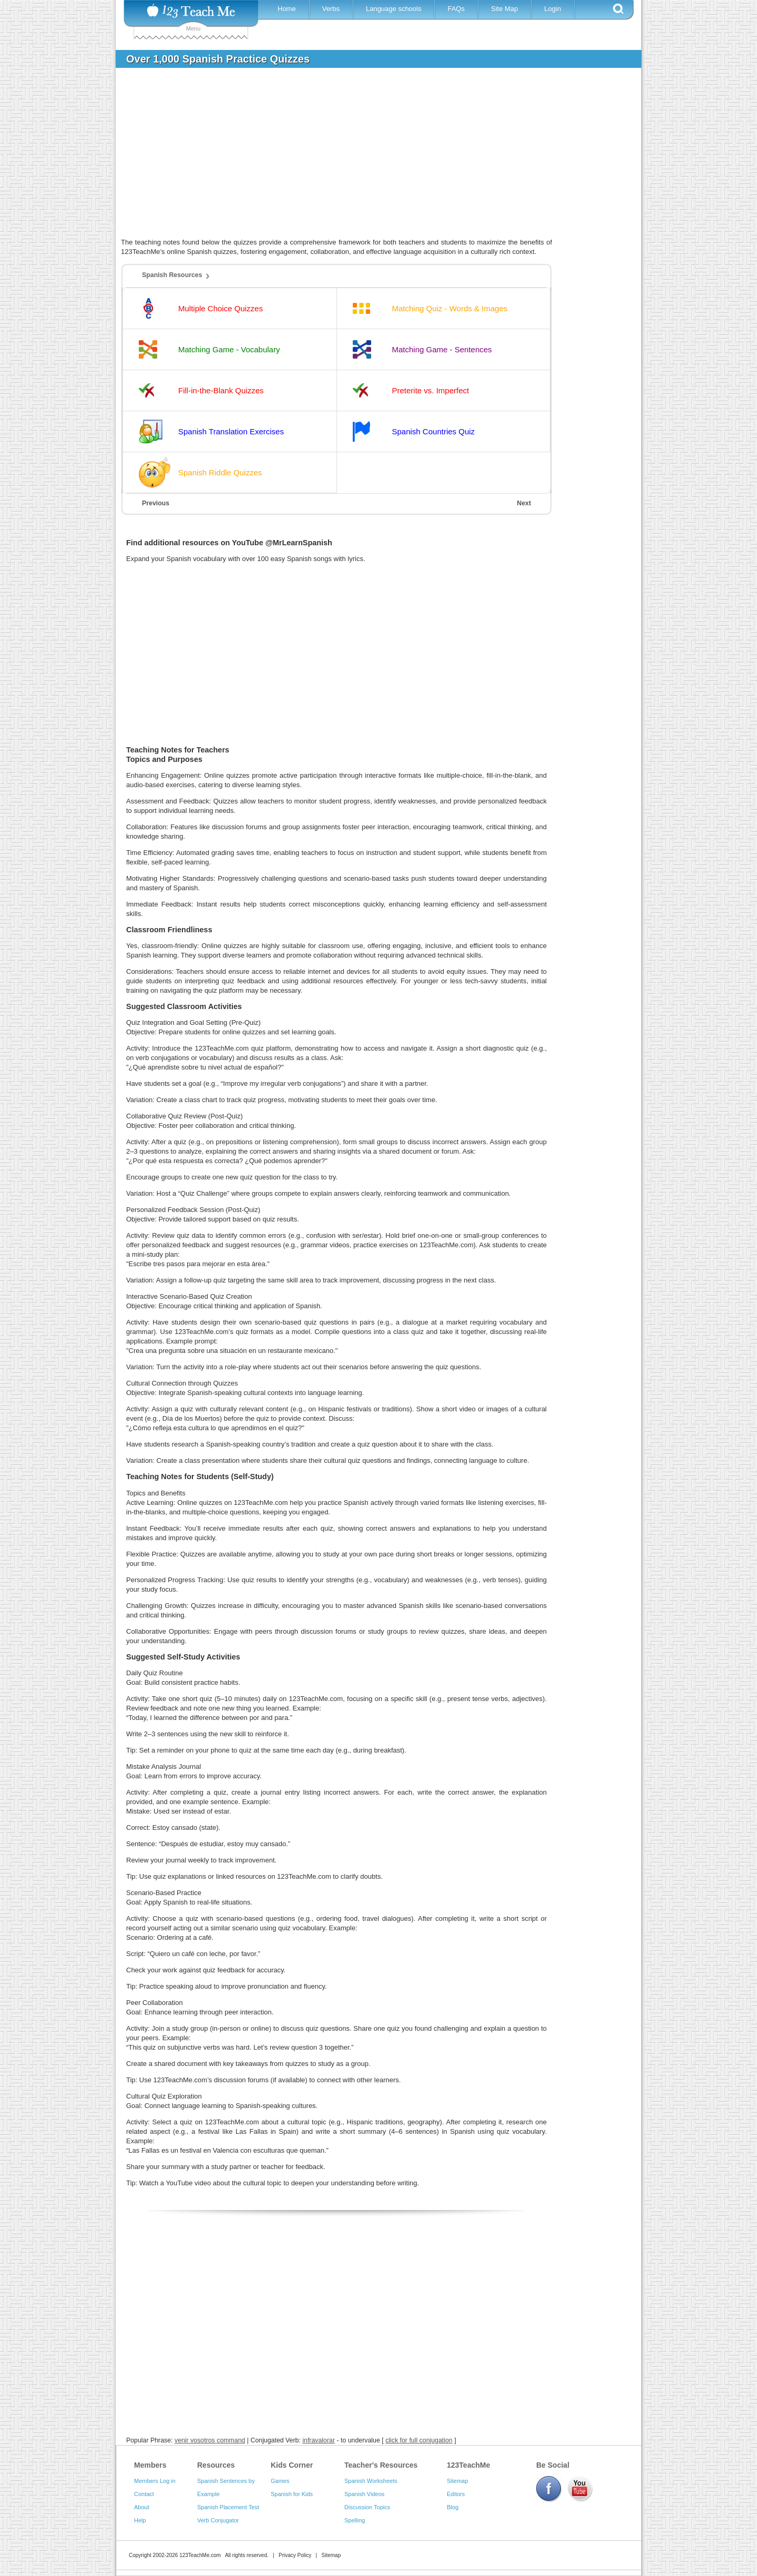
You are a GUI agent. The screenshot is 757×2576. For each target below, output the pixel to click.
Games (280, 2481)
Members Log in (155, 2481)
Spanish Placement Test (228, 2507)
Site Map (504, 9)
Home (287, 9)
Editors (456, 2494)
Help (140, 2520)
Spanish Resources (172, 275)
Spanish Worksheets (370, 2481)
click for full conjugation (419, 2440)
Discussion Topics (367, 2507)
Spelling (354, 2520)
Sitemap (457, 2481)
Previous (155, 503)
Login (552, 9)
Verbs (331, 9)
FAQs (456, 9)
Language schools (394, 9)
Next (524, 503)
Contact (144, 2494)
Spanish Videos (364, 2494)
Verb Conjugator (218, 2520)
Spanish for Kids (292, 2494)
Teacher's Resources (380, 2465)
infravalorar (318, 2440)
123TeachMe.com (200, 2555)
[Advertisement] (371, 154)
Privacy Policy (295, 2555)
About (141, 2507)
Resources (216, 2465)
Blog (452, 2507)
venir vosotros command (210, 2440)
